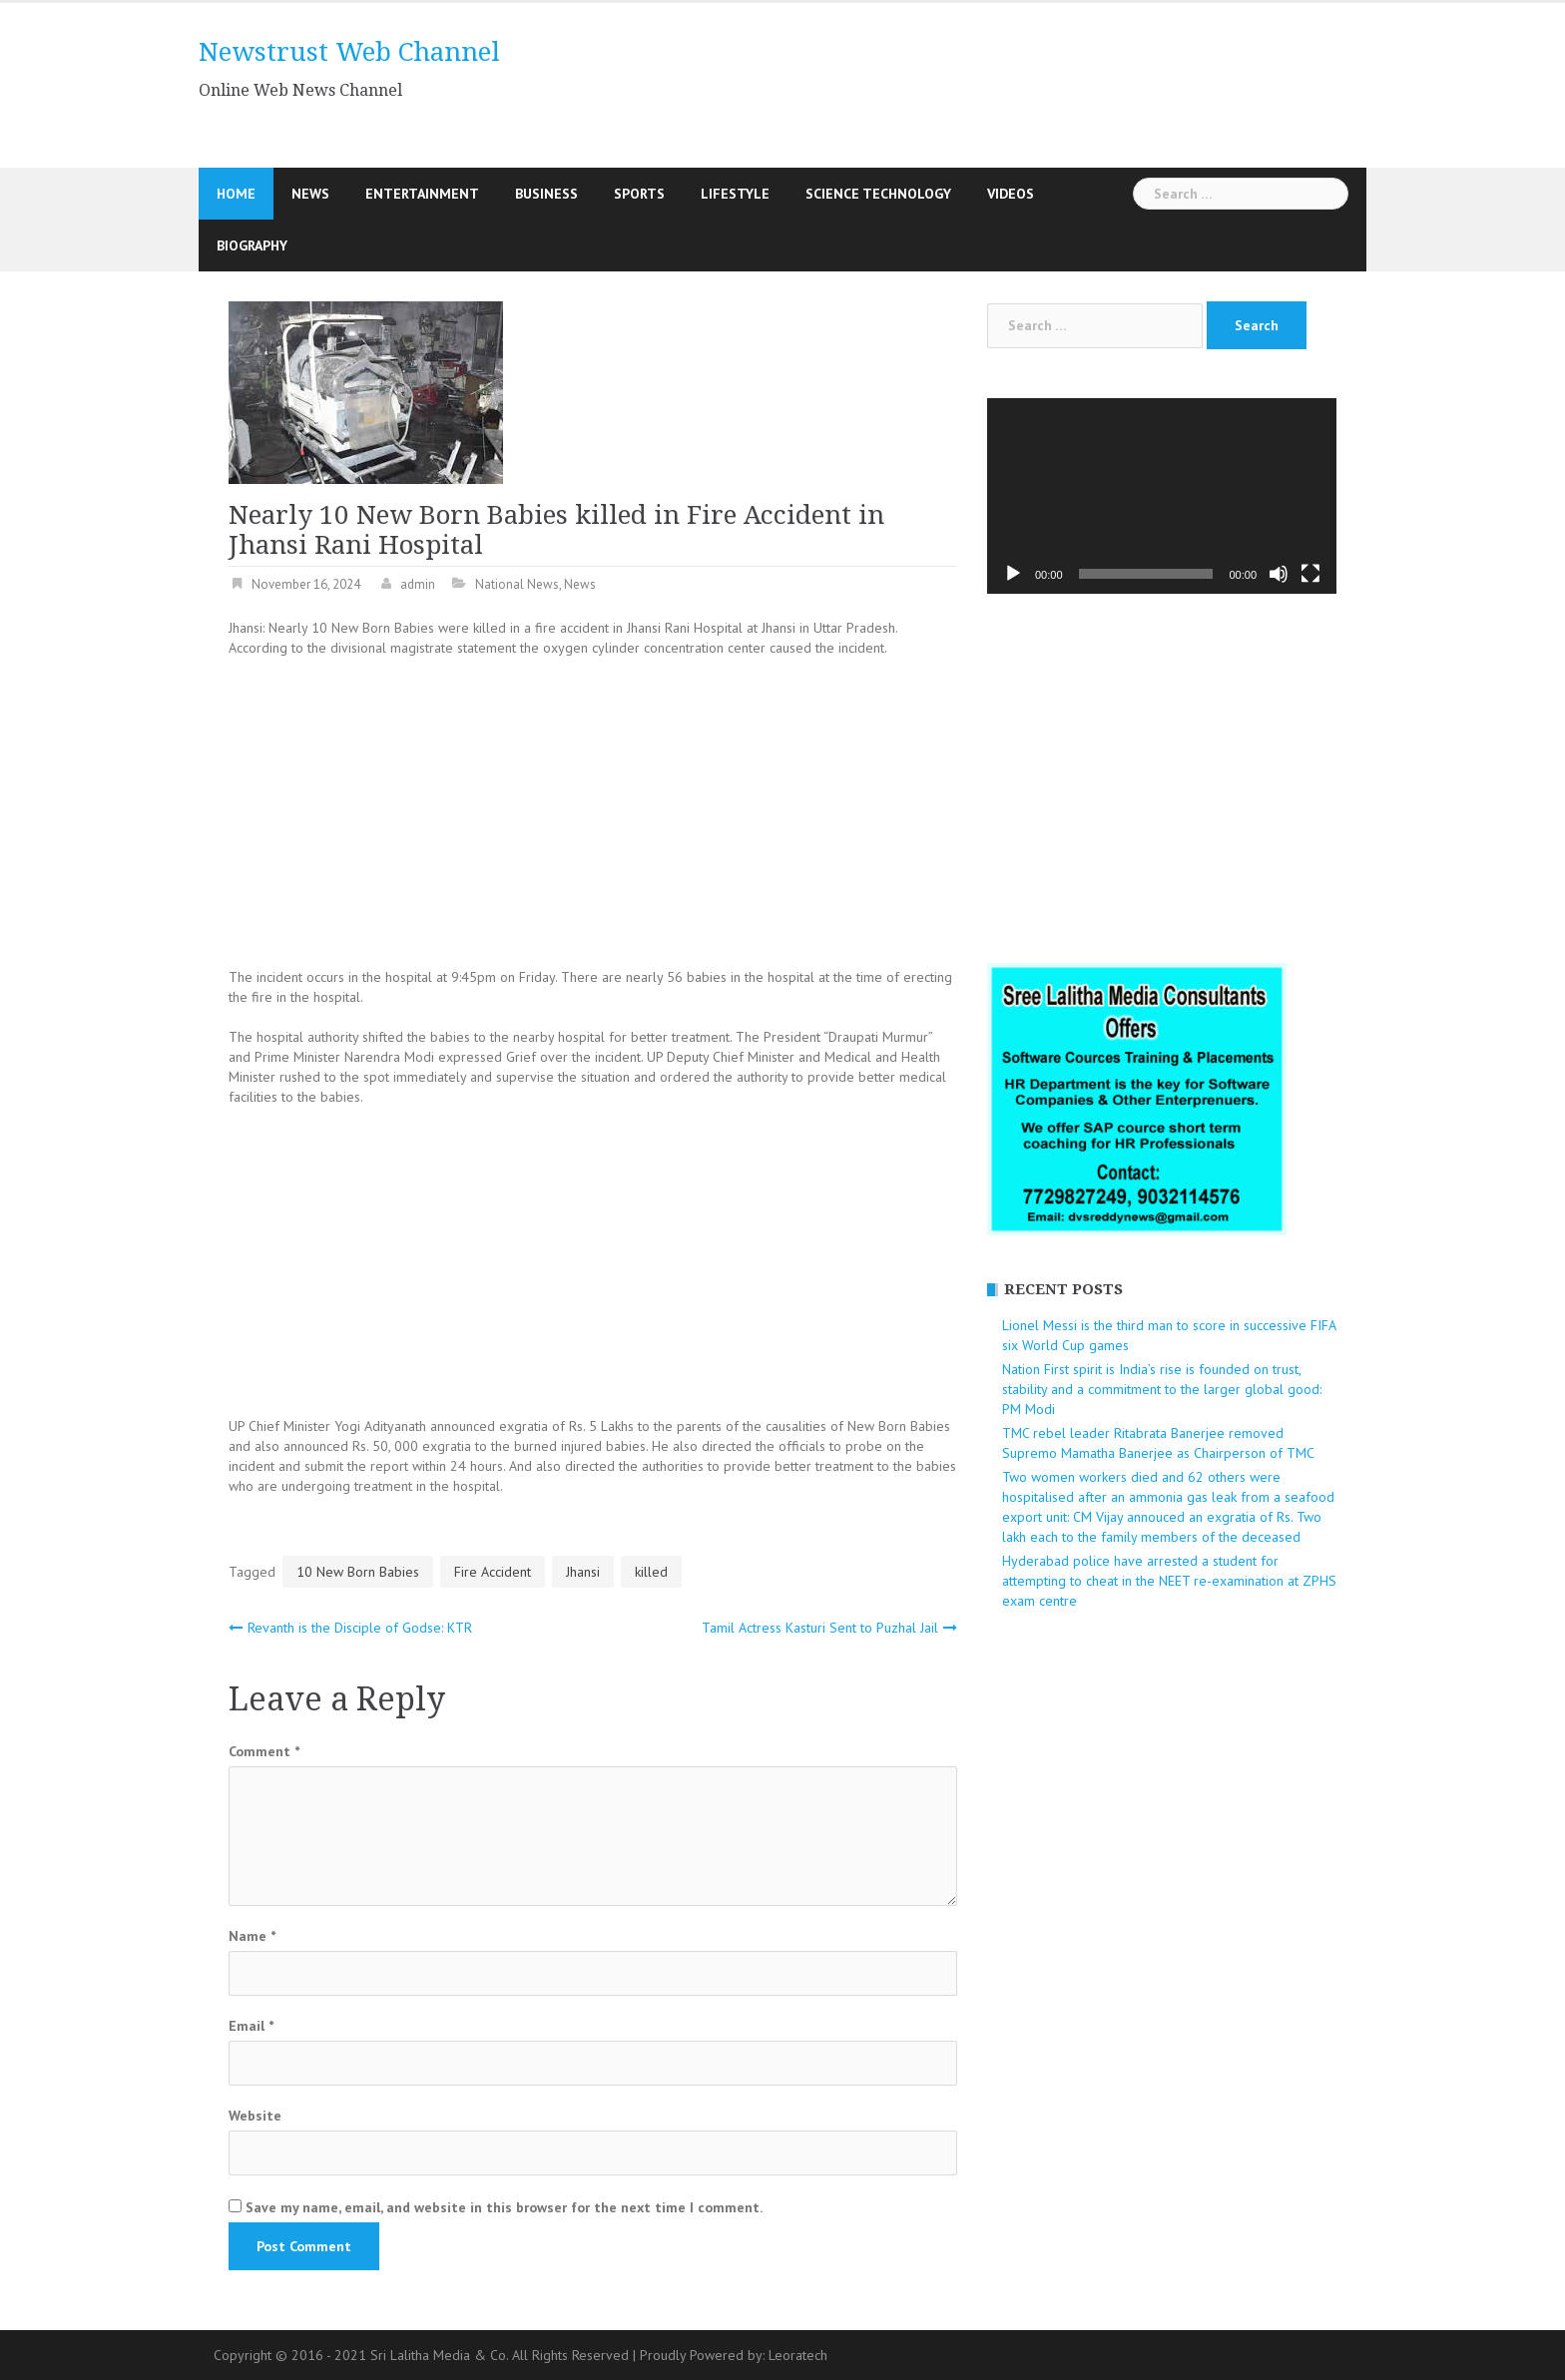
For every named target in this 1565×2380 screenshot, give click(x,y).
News (310, 194)
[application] (1161, 496)
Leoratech (798, 2355)
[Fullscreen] (1310, 574)
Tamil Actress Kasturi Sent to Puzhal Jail (820, 1628)
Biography (252, 245)
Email (251, 2026)
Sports (639, 194)
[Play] (1013, 574)
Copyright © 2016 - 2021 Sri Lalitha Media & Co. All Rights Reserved (423, 2355)
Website (255, 2116)
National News (517, 584)
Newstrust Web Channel (349, 52)
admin (417, 584)
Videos (1010, 194)
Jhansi (583, 1572)
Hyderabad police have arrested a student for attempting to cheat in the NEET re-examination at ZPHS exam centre (1169, 1581)
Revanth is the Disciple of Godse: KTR (360, 1628)
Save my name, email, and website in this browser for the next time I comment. (504, 2207)
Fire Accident (492, 1572)
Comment (264, 1751)
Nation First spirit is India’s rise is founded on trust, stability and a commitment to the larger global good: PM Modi (1161, 1389)
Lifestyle (735, 194)
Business (546, 194)
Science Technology (878, 194)
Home (236, 194)
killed (651, 1572)
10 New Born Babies (357, 1572)
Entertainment (422, 194)
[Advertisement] (966, 83)
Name (252, 1936)
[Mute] (1279, 574)
